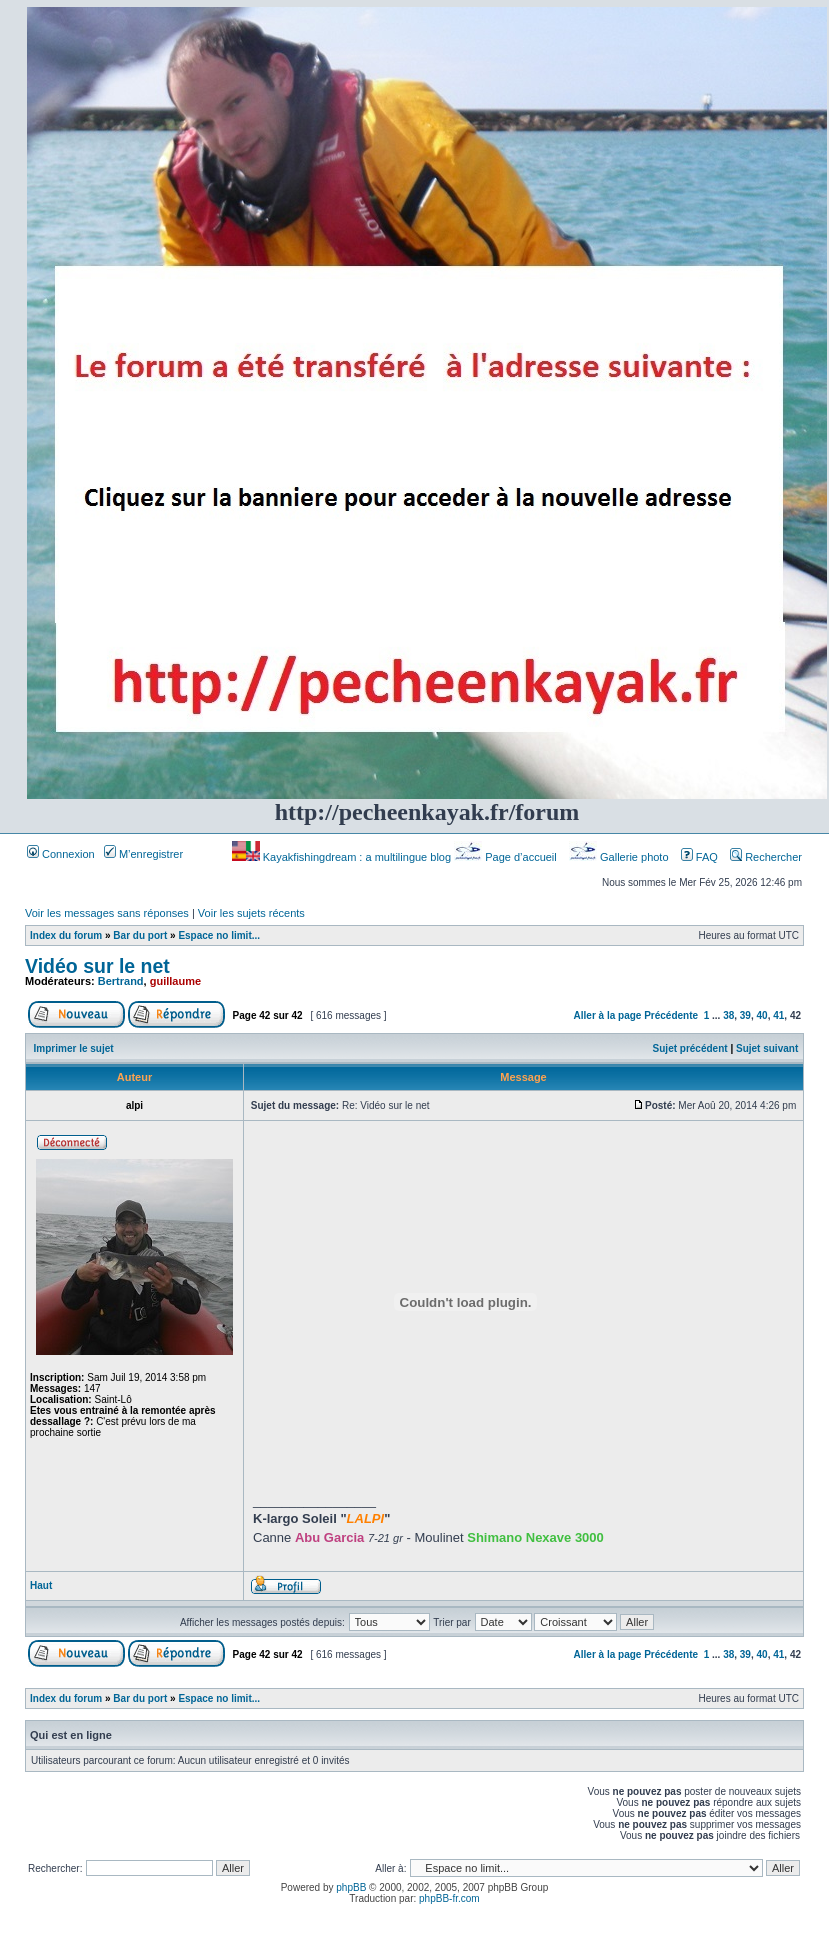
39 (745, 1015)
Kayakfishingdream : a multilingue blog (343, 857)
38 (728, 1015)
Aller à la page (608, 1015)
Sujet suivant (767, 1048)
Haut (41, 1585)
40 (762, 1015)
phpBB (351, 1887)
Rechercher (766, 857)
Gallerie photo (620, 857)
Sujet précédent (690, 1048)
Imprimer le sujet (74, 1048)
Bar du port (140, 935)
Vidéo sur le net (97, 966)
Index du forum (66, 935)
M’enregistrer (143, 854)
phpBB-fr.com (449, 1898)
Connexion (61, 854)
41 (778, 1015)
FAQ (699, 857)
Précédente (671, 1015)
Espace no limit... (219, 935)
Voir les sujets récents (251, 913)
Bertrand (121, 981)
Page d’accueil (507, 857)
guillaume (175, 981)
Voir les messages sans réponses (107, 913)
